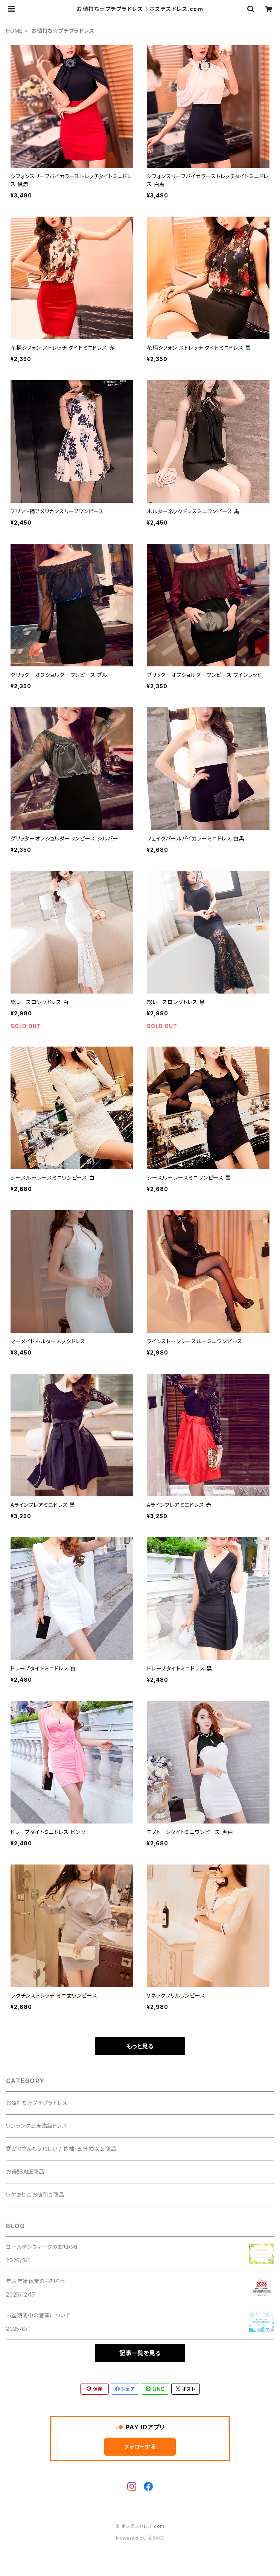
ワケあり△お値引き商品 (35, 2194)
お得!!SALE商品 (25, 2171)
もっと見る (140, 2046)
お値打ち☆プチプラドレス (37, 2103)
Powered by (140, 2538)
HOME (14, 30)
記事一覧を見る (140, 2353)
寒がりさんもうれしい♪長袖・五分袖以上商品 (61, 2148)
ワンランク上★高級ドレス (36, 2125)
